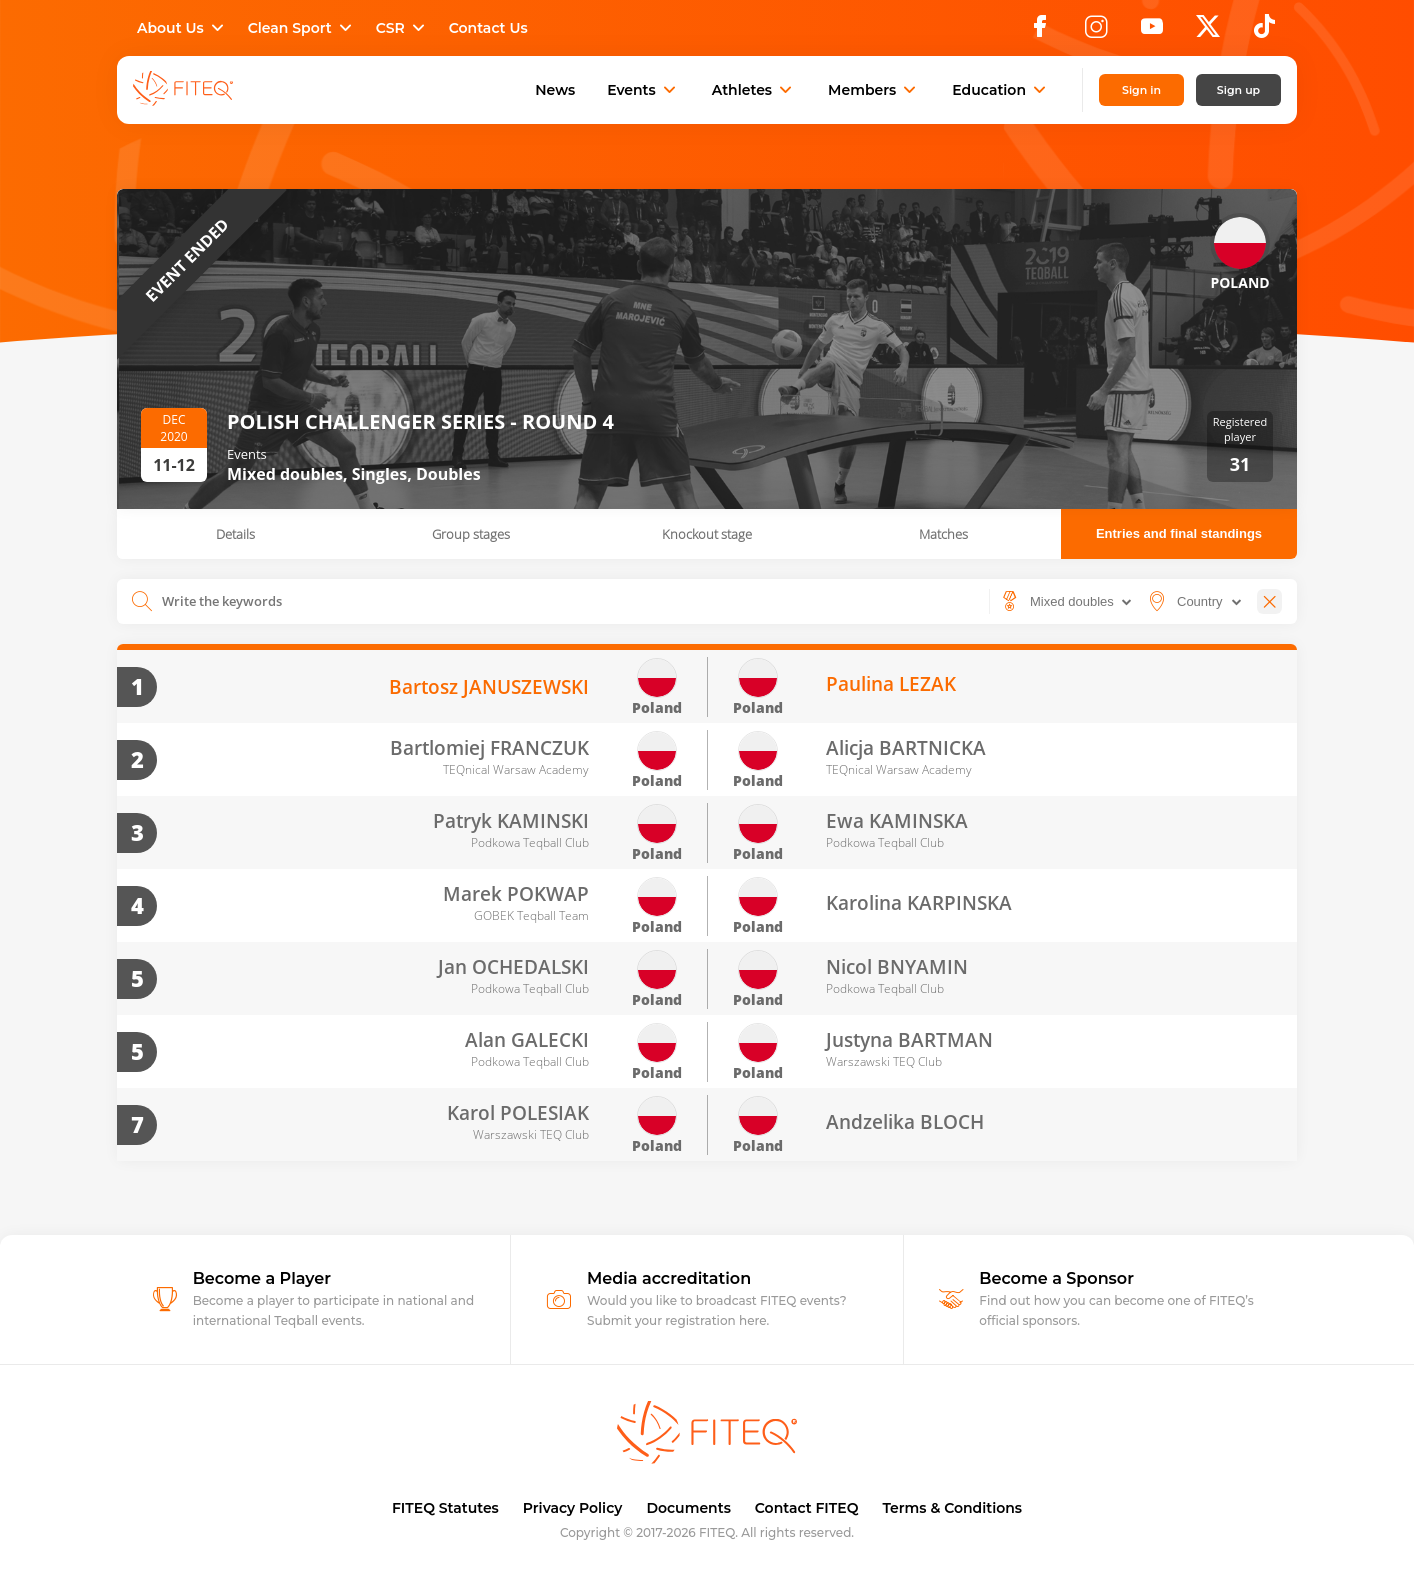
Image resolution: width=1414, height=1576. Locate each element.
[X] (1208, 32)
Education (1001, 90)
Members (874, 90)
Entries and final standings (1179, 533)
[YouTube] (1152, 32)
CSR (402, 28)
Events (643, 90)
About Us (182, 28)
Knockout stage (707, 534)
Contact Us (488, 28)
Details (235, 534)
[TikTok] (1264, 32)
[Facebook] (1040, 32)
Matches (943, 534)
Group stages (471, 534)
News (555, 90)
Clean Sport (302, 28)
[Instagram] (1096, 32)
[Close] (1269, 601)
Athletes (754, 90)
